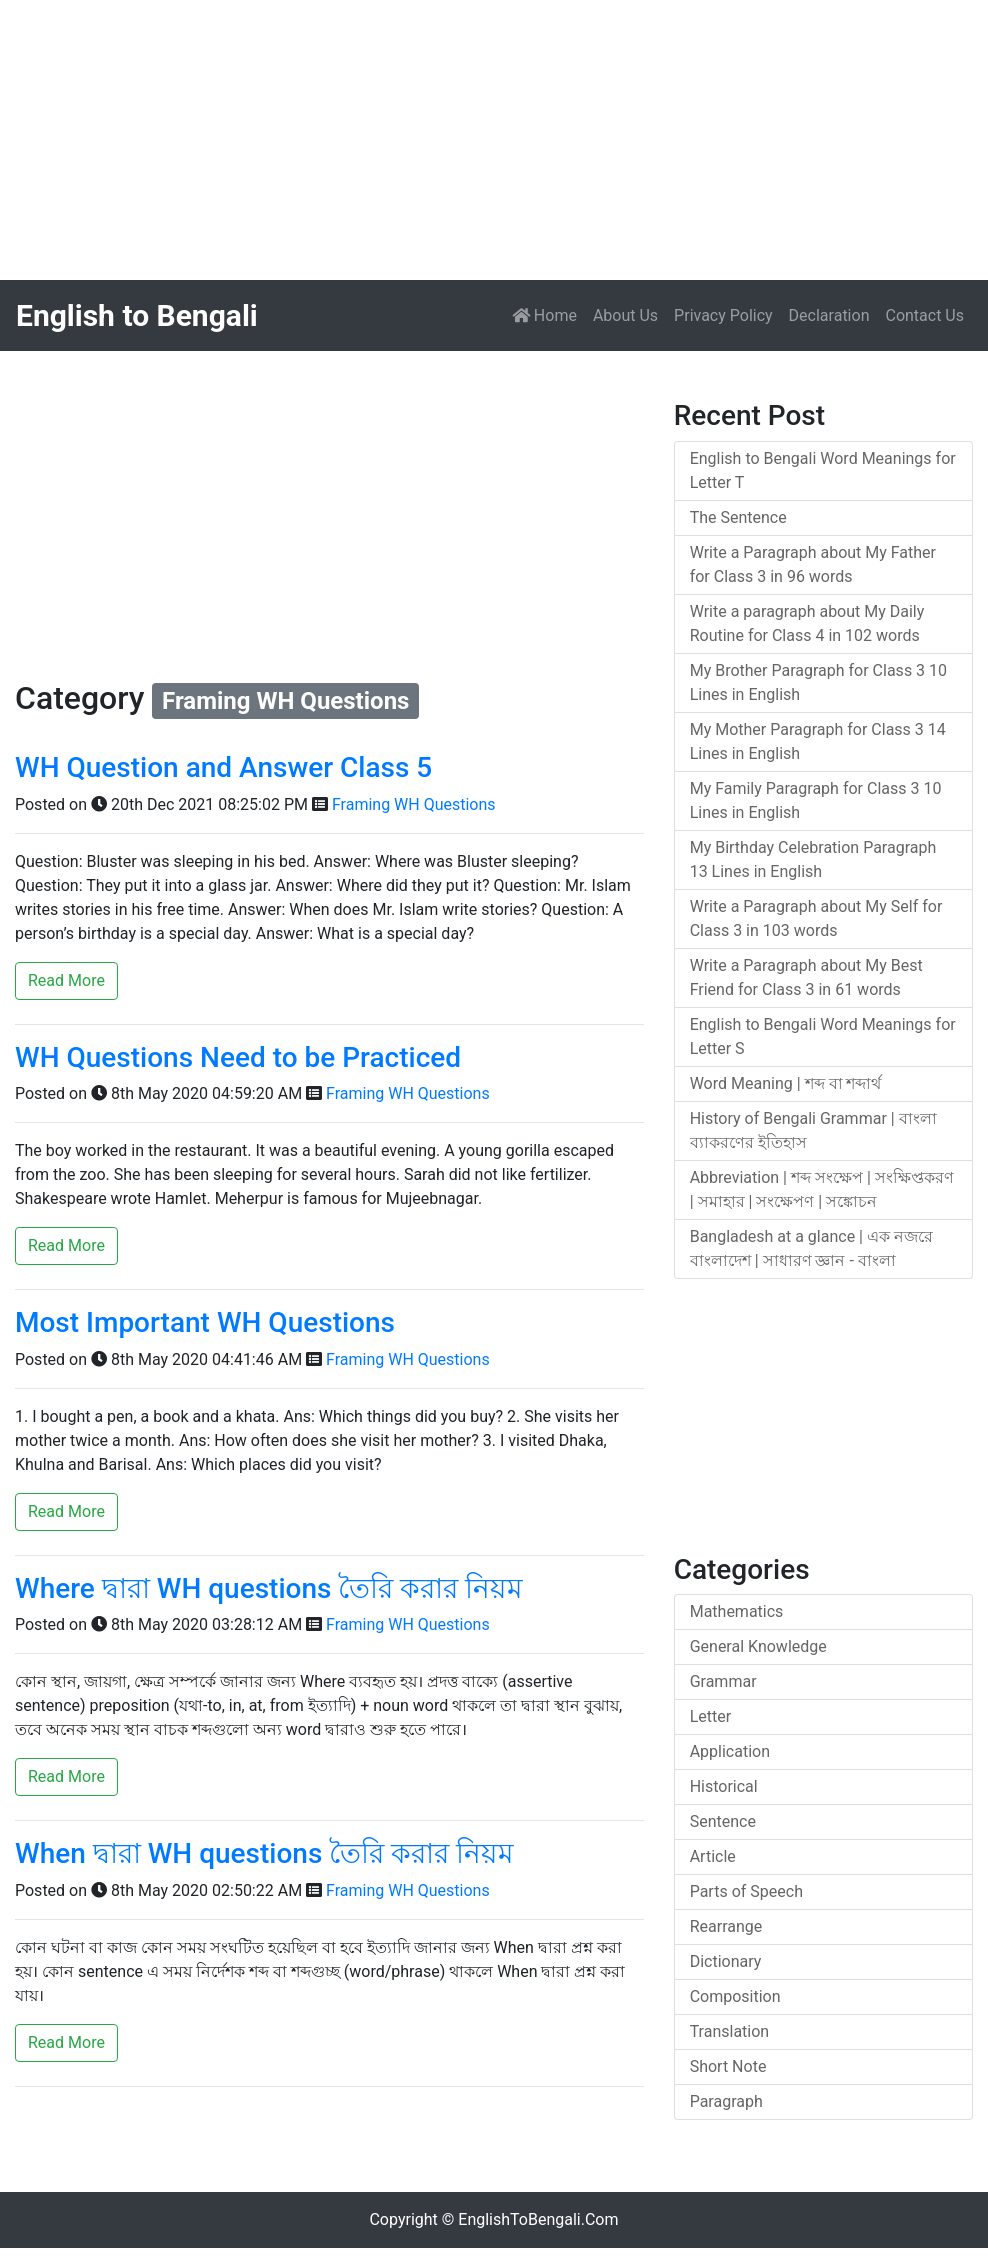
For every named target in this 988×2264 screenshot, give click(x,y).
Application (730, 1751)
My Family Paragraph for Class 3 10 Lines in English (816, 800)
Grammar (723, 1681)
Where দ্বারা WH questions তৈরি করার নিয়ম (269, 1588)
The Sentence (738, 517)
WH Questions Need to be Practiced (238, 1057)
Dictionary (726, 1961)
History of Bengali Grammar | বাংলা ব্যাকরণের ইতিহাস (813, 1130)
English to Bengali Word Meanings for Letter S (823, 1036)
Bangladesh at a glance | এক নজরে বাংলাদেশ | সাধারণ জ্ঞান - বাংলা (811, 1248)
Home (548, 314)
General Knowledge (758, 1646)
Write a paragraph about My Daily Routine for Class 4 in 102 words (807, 623)
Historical (724, 1786)
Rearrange (726, 1926)
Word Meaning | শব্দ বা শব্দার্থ (786, 1083)
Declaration (829, 315)
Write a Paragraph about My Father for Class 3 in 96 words (813, 564)
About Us (625, 315)
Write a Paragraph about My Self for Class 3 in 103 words (816, 918)
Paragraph (726, 2101)
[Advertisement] (494, 140)
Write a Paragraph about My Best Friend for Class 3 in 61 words (806, 977)
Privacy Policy (723, 315)
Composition (735, 1996)
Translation (730, 2031)
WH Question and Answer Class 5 (223, 767)
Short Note (728, 2066)
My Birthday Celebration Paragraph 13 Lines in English (813, 859)
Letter (710, 1716)
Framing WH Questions (414, 804)
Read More (66, 980)
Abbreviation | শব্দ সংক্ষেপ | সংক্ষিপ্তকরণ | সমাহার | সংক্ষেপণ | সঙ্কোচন (822, 1189)
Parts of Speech (746, 1891)
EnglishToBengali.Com (538, 2219)
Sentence (723, 1821)
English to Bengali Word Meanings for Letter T (823, 470)
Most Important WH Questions (205, 1322)
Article (713, 1856)
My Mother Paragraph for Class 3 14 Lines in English (818, 741)
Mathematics (737, 1611)
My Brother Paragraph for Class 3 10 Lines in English (818, 682)
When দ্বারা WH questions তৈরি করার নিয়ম (264, 1853)
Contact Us (924, 315)
